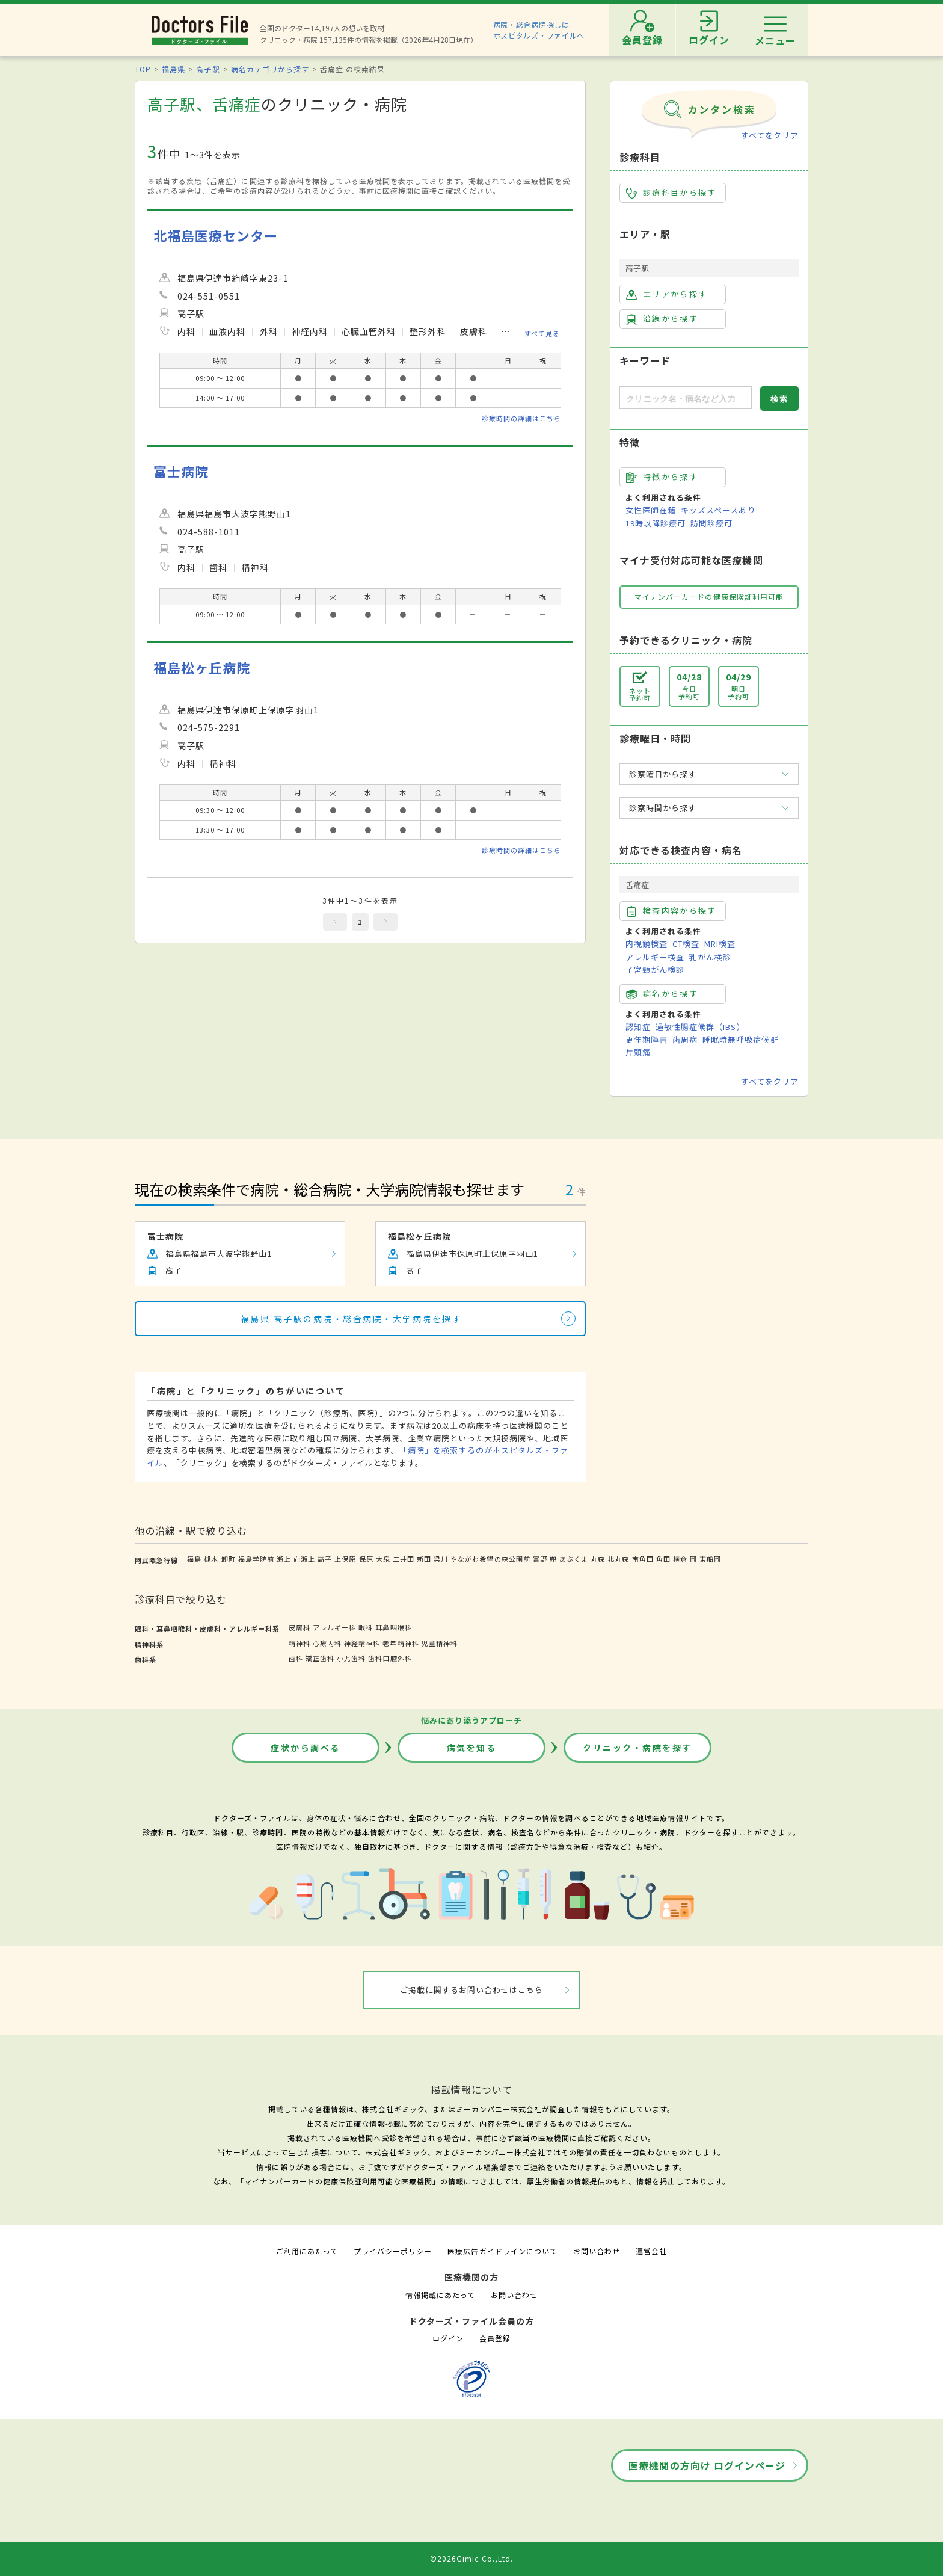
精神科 (299, 1643)
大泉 (383, 1559)
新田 (424, 1559)
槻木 (211, 1559)
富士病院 (181, 471)
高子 (325, 1559)
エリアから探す (666, 294)
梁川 (441, 1559)
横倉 (680, 1559)
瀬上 (284, 1559)
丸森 (598, 1559)
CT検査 (685, 943)
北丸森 (618, 1559)
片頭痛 (638, 1052)
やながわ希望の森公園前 (490, 1559)
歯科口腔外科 (389, 1658)
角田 (663, 1559)
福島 (194, 1559)
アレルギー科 (334, 1627)
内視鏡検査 (646, 943)
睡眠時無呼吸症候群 (740, 1039)
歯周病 (685, 1039)
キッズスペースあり (718, 510)
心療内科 (327, 1643)
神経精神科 (362, 1643)
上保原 (345, 1559)
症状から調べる (305, 1748)
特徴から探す (662, 477)
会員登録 (495, 2338)
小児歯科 (351, 1658)
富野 (540, 1559)
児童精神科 (440, 1643)
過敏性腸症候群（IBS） (700, 1026)
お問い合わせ (596, 2251)
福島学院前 (256, 1559)
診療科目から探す (671, 192)
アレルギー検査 (654, 957)
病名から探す (662, 994)
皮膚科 (299, 1627)
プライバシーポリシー (393, 2251)
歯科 (296, 1658)
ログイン (448, 2338)
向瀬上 (304, 1559)
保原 (366, 1559)
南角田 (643, 1559)
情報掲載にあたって (440, 2295)
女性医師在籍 (650, 510)
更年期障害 (646, 1039)
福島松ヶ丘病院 (201, 667)
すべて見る (542, 332)
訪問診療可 (711, 523)
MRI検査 (720, 943)
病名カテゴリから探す (270, 69)
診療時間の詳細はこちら (521, 418)
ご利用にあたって (307, 2251)
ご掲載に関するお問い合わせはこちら (472, 1989)
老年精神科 (400, 1643)
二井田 (403, 1559)
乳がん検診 (710, 957)
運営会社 (651, 2251)
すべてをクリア (770, 135)
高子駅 (208, 69)
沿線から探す (662, 319)
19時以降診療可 (655, 523)
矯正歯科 (320, 1658)
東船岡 (710, 1559)
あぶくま (573, 1559)
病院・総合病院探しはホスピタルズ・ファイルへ (539, 29)
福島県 (173, 69)
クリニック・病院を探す (637, 1748)
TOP (143, 69)
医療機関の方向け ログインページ (706, 2465)
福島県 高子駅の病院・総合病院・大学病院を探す (351, 1319)
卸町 (228, 1559)
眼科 (365, 1627)
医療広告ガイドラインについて (502, 2251)
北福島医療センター (215, 235)
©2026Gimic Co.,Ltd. (471, 2558)
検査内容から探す (671, 911)
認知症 (638, 1026)
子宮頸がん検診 (654, 969)
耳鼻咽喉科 (393, 1627)
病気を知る (472, 1748)
